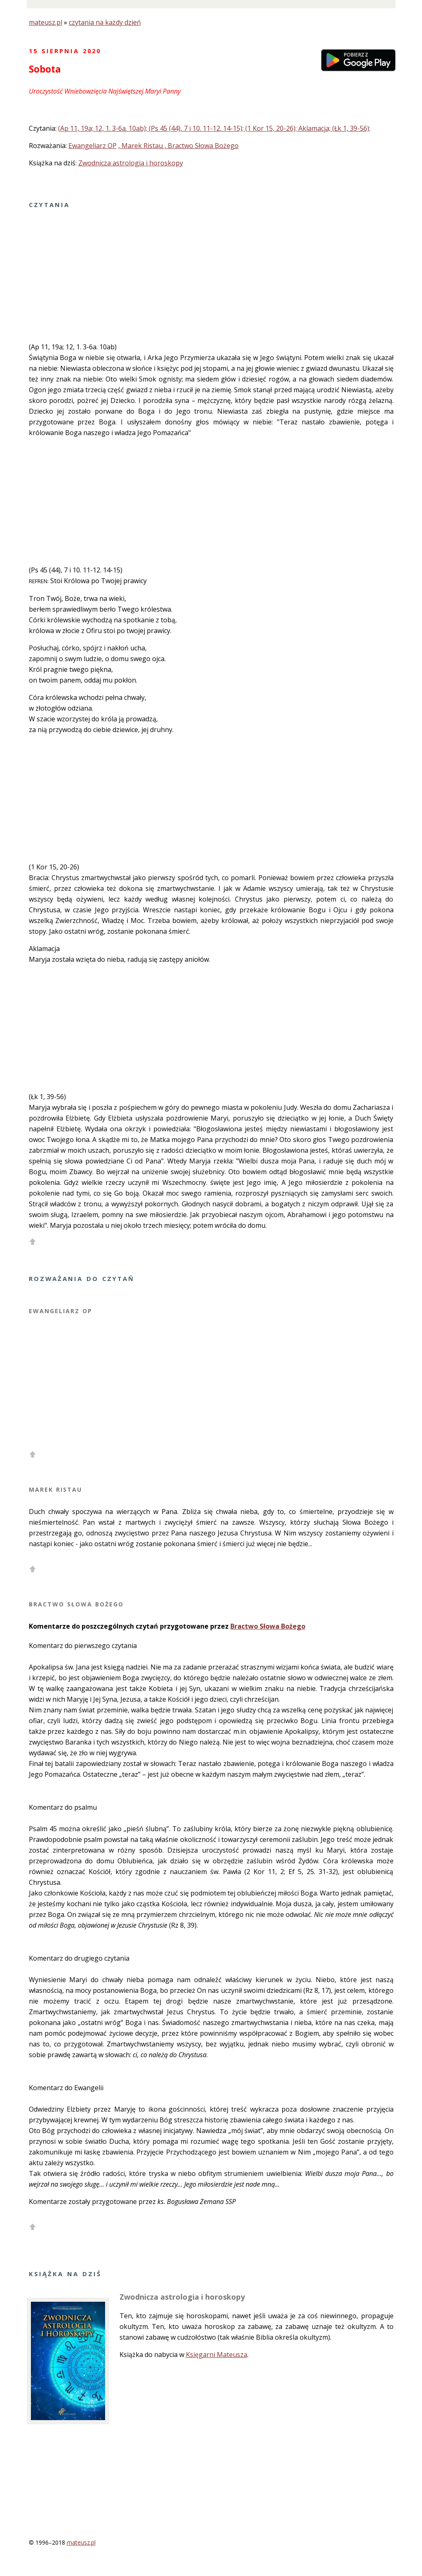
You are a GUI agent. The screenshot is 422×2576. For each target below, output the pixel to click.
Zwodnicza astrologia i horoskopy (130, 162)
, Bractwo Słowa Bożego (201, 145)
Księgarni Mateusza (216, 2354)
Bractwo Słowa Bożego (267, 1626)
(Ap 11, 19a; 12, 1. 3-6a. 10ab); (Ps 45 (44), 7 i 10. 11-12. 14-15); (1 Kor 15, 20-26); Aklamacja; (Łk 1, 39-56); (214, 128)
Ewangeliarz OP (92, 145)
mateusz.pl (45, 22)
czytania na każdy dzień (105, 22)
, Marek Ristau (141, 145)
